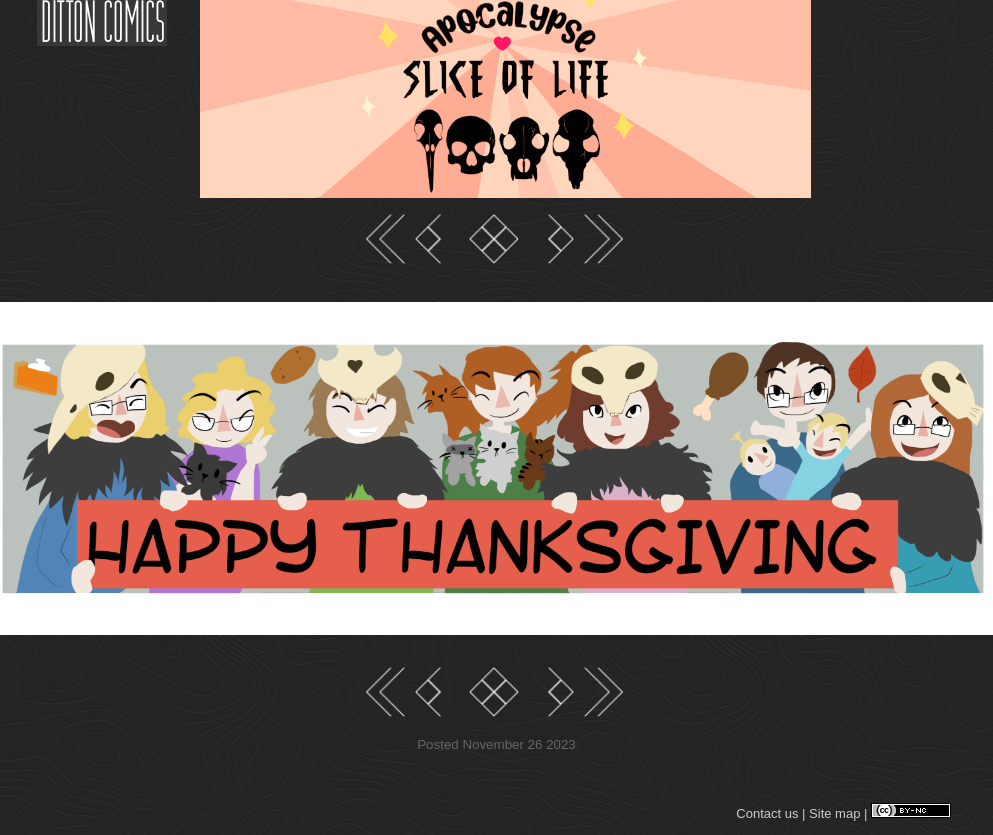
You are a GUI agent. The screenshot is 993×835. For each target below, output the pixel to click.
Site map (834, 813)
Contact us (767, 813)
